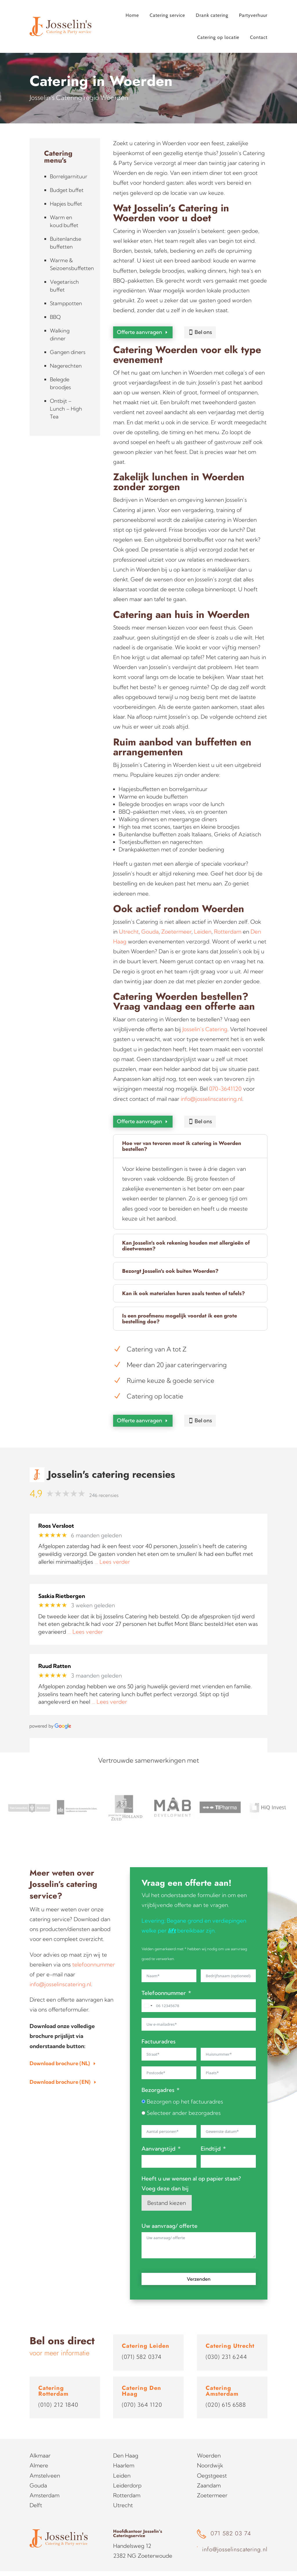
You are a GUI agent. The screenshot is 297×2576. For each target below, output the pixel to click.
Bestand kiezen (166, 2186)
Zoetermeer (176, 926)
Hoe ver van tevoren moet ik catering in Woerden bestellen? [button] (181, 1135)
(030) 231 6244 (226, 2340)
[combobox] (148, 1989)
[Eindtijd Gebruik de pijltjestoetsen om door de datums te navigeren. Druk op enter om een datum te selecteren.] (228, 2144)
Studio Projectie (251, 2565)
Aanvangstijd (158, 2131)
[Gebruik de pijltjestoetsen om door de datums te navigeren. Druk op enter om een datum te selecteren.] (228, 2114)
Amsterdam (44, 2478)
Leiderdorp (127, 2468)
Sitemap (92, 2565)
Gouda (150, 926)
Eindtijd (211, 2131)
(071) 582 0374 (142, 2340)
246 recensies (104, 1478)
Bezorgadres (158, 2073)
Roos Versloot (56, 1509)
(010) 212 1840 (58, 2387)
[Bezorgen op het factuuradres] (143, 2085)
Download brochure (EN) (60, 2065)
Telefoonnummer (164, 1976)
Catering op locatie (218, 37)
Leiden (202, 926)
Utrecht (129, 926)
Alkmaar (40, 2438)
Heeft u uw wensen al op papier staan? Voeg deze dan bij (191, 2166)
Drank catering (212, 15)
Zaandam (209, 2468)
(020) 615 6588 (226, 2387)
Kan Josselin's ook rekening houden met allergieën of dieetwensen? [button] (186, 1235)
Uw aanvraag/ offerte (170, 2208)
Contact (258, 37)
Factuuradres (158, 2024)
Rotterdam (227, 926)
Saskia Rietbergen (61, 1579)
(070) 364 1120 (142, 2387)
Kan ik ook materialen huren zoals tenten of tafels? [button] (183, 1282)
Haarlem (123, 2448)
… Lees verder (112, 1544)
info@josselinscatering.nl (211, 1093)
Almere (39, 2448)
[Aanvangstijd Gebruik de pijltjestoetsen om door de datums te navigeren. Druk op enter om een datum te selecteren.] (169, 2144)
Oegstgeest (212, 2458)
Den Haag (125, 2438)
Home (132, 15)
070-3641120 (225, 1083)
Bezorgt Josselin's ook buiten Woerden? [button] (170, 1260)
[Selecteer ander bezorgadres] (143, 2096)
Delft (36, 2488)
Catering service (167, 15)
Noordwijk (210, 2448)
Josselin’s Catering (204, 1023)
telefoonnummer (93, 1947)
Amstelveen (45, 2458)
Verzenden (199, 2262)
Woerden (209, 2438)
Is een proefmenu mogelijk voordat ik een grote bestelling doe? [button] (179, 1307)
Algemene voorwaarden (54, 2565)
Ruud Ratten (54, 1649)
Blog (110, 2565)
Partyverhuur (253, 15)
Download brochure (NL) (60, 2046)
